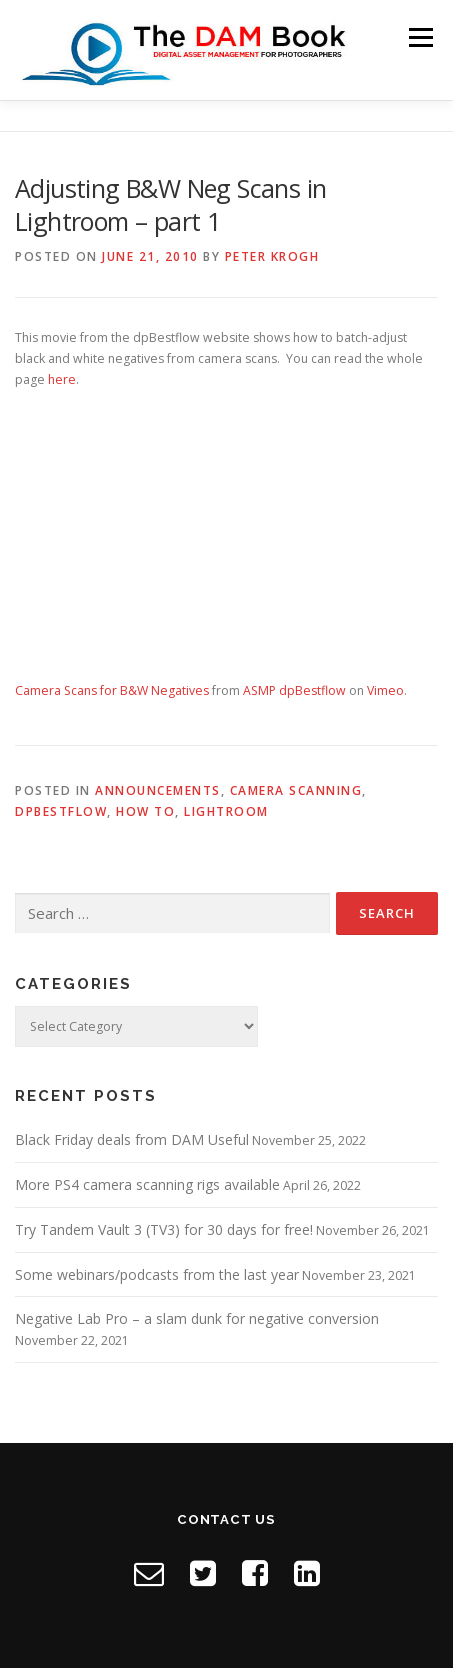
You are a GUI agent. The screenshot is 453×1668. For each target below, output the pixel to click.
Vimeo (385, 690)
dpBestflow (61, 811)
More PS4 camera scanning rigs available (147, 1184)
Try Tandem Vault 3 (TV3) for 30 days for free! (164, 1229)
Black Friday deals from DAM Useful (132, 1139)
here (62, 379)
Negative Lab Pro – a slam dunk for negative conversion (197, 1318)
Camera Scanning (296, 790)
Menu (419, 37)
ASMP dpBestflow (294, 690)
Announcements (158, 790)
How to (145, 811)
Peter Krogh (272, 256)
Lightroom (226, 811)
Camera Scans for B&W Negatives (112, 690)
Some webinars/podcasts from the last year (157, 1274)
